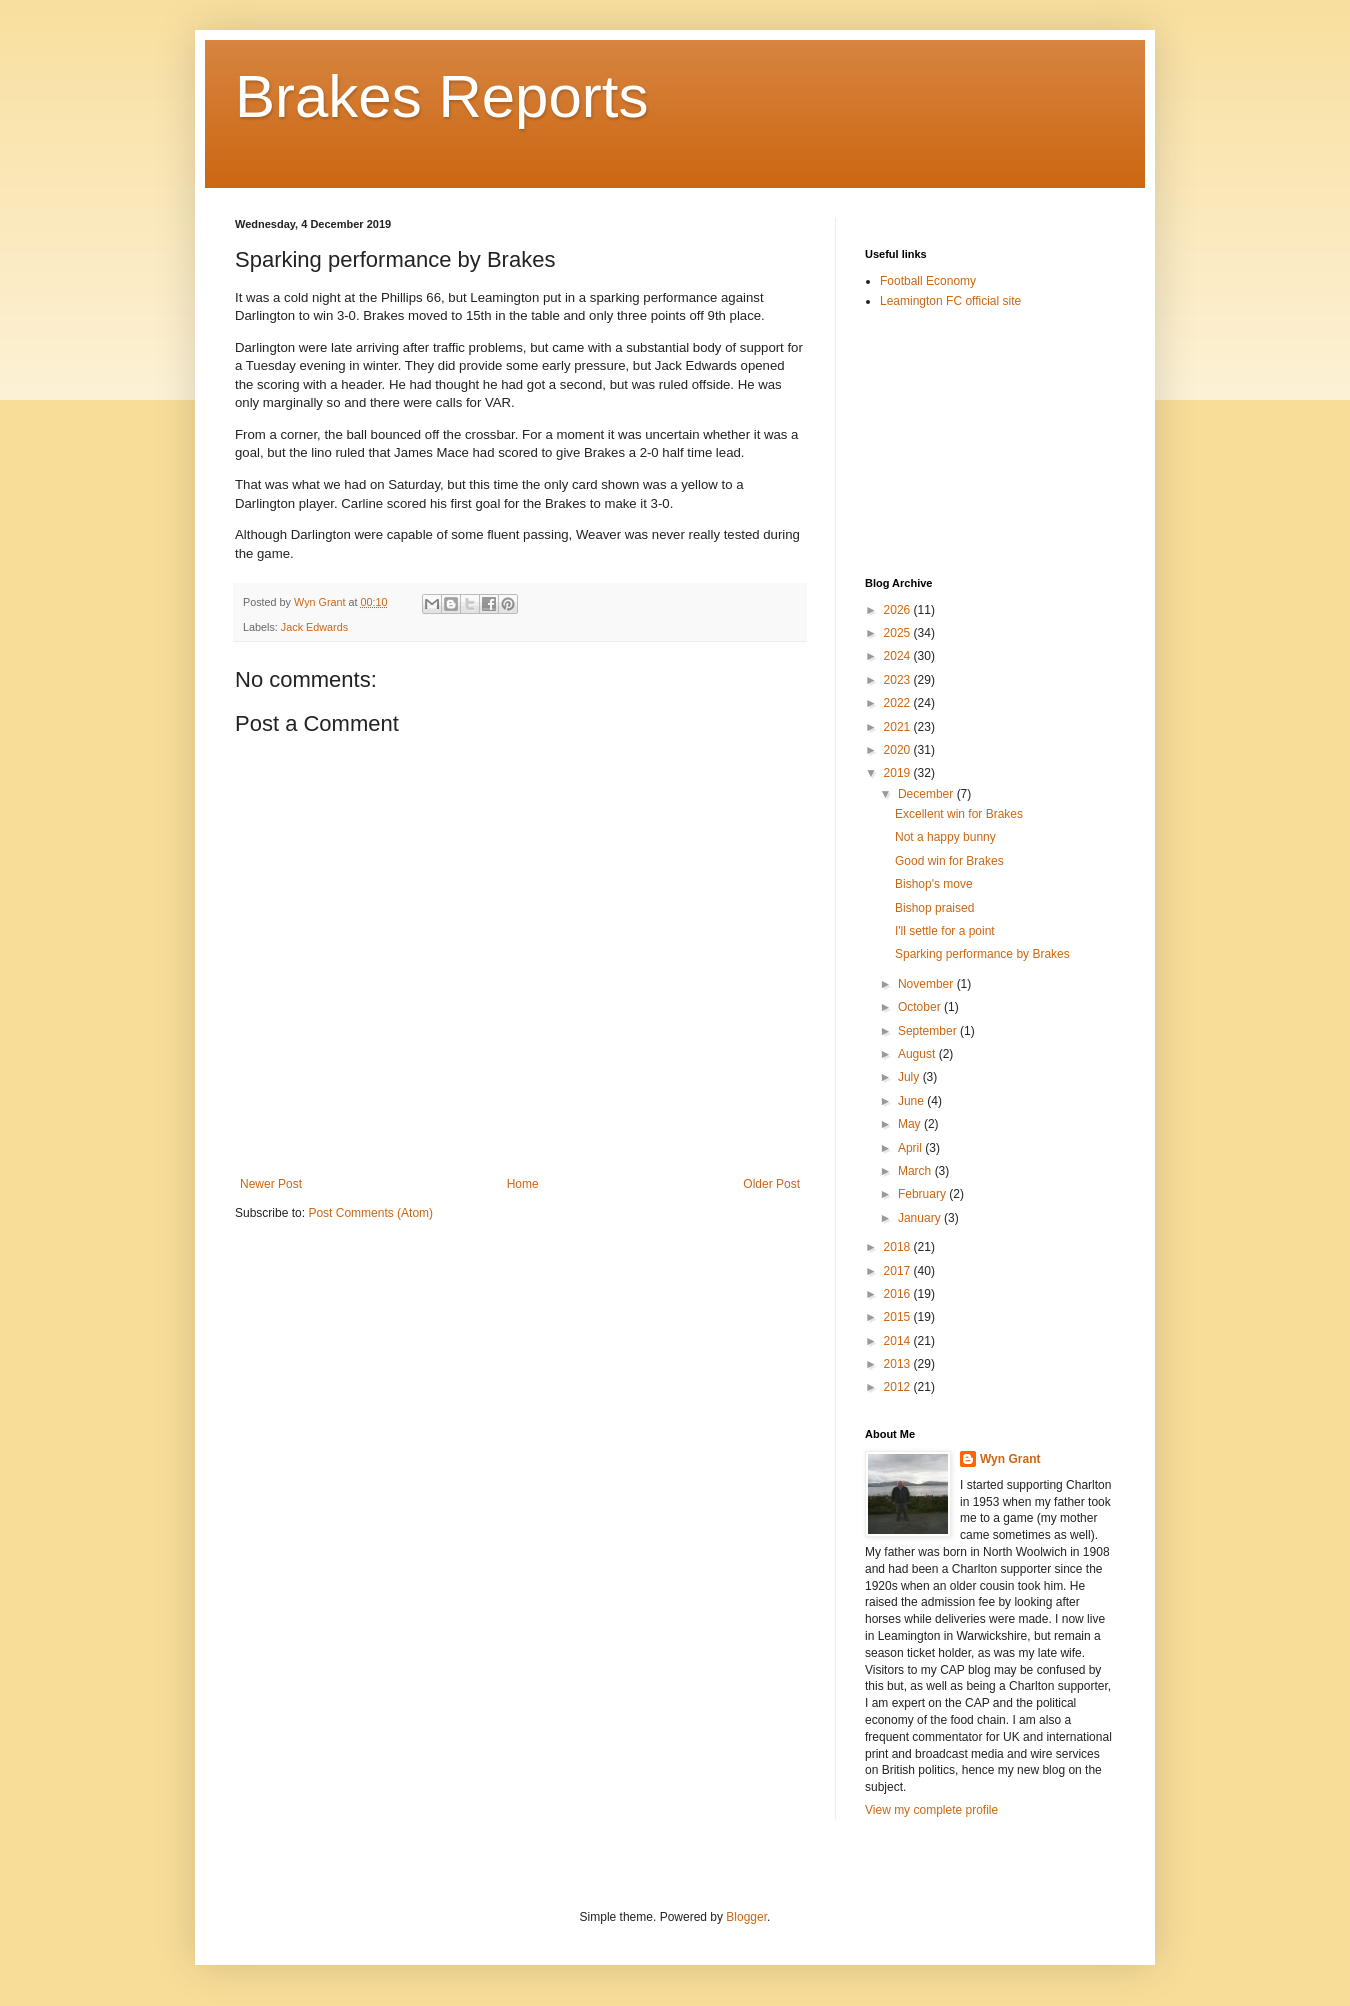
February (923, 1194)
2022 (899, 703)
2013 (899, 1364)
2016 (899, 1294)
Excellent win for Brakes (959, 814)
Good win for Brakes (949, 861)
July (910, 1077)
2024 (899, 656)
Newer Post (271, 1184)
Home (523, 1184)
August (918, 1054)
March (916, 1171)
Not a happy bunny (945, 837)
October (921, 1007)
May (911, 1124)
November (927, 984)
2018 (899, 1247)
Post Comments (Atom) (370, 1213)
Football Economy (928, 281)
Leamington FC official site (950, 301)
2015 (899, 1317)
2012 (899, 1387)
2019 (899, 773)
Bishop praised (934, 908)
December (927, 794)
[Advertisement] (965, 442)
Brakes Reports (442, 96)
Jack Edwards (314, 627)
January (921, 1218)
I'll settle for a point (945, 931)
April (911, 1148)
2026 (899, 610)
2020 (899, 750)
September (929, 1031)
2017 (899, 1271)
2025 (899, 633)
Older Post (771, 1184)
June (912, 1101)
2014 (899, 1341)
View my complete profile (931, 1810)
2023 (899, 680)
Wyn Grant (1010, 1459)
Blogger (746, 1917)
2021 (899, 727)
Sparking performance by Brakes (982, 954)
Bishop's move (934, 884)
